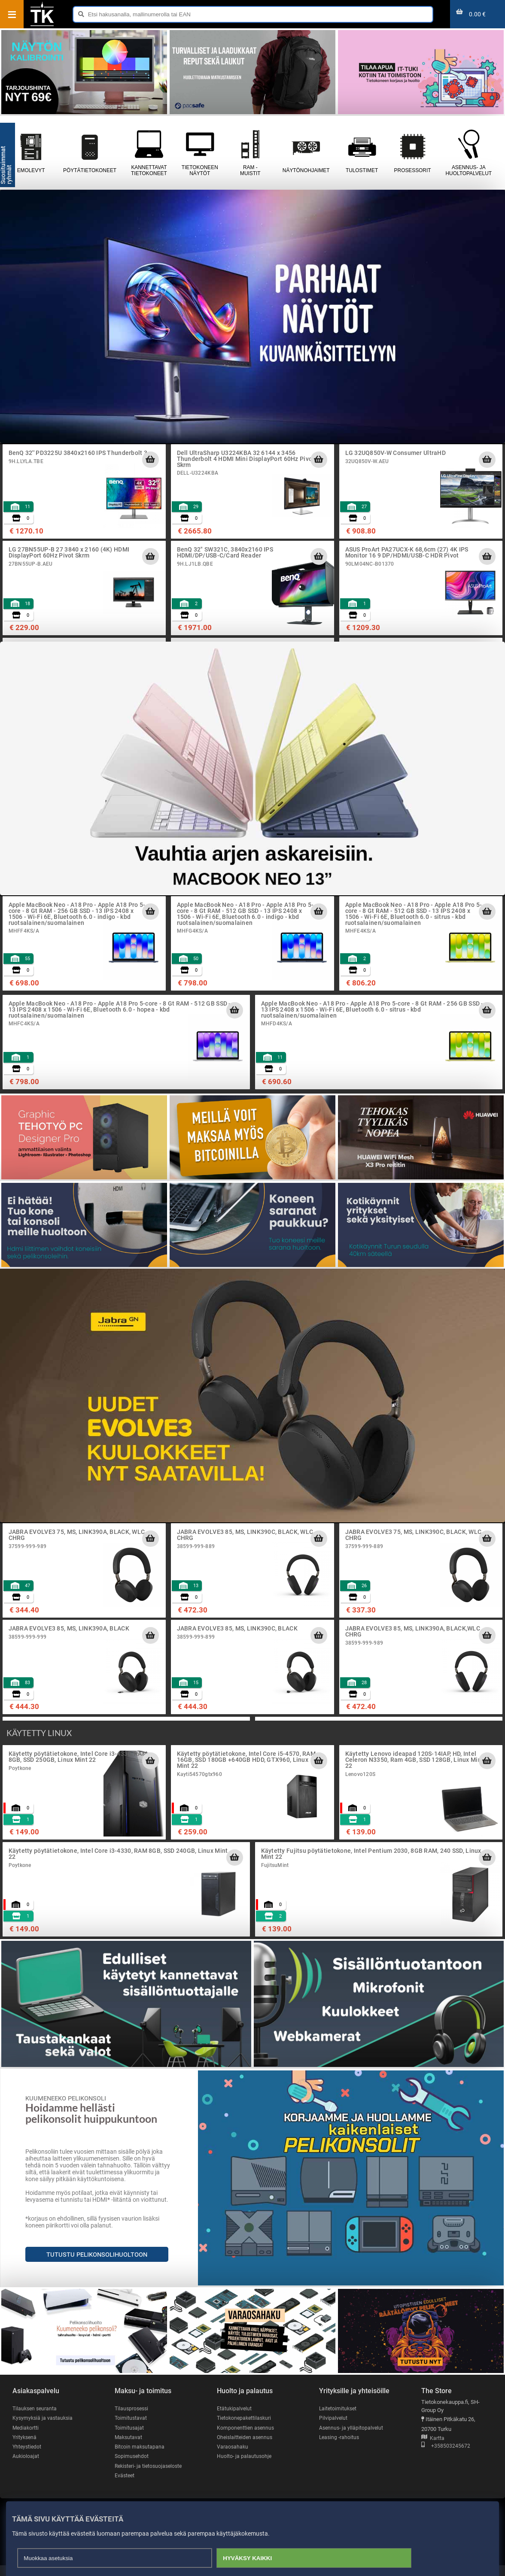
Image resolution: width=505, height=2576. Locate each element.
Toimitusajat (130, 2427)
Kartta (432, 2438)
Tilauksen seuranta (35, 2408)
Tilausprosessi (133, 2408)
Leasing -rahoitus (340, 2437)
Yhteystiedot (27, 2447)
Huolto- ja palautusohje (245, 2457)
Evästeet (125, 2486)
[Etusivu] (42, 25)
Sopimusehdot (132, 2457)
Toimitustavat (131, 2418)
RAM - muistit (250, 152)
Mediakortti (26, 2427)
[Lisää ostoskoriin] (150, 460)
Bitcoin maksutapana (140, 2447)
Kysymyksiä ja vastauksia (43, 2418)
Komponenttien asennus (246, 2427)
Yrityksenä (25, 2437)
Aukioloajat (26, 2457)
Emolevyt (31, 152)
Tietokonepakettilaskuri (245, 2418)
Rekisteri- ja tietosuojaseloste (136, 2472)
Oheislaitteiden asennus (246, 2437)
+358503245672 (445, 2446)
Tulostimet (362, 152)
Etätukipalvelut (234, 2408)
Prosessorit (412, 152)
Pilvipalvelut (333, 2418)
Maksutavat (129, 2437)
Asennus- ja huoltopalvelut (469, 152)
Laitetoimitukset (339, 2408)
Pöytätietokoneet (89, 152)
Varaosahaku (233, 2447)
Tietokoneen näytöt (200, 152)
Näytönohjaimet (306, 152)
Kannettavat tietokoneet (149, 152)
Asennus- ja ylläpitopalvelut (352, 2427)
